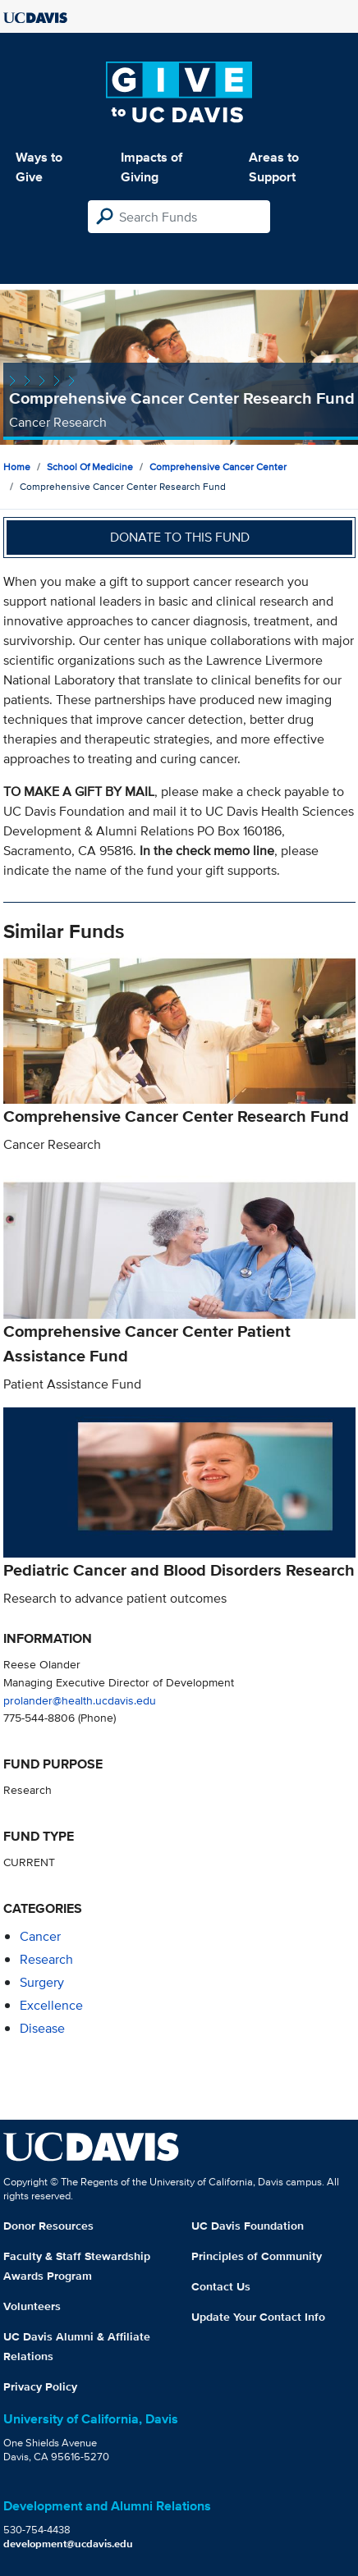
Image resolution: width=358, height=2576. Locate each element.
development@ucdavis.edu (68, 2543)
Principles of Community (256, 2256)
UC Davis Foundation (247, 2225)
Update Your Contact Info (258, 2316)
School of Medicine (90, 467)
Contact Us (220, 2286)
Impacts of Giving (151, 167)
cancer (40, 1936)
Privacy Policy (40, 2386)
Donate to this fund (180, 537)
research (46, 1959)
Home (16, 467)
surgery (42, 1982)
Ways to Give (39, 167)
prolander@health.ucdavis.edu (79, 1700)
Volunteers (32, 2306)
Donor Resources (48, 2225)
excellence (51, 2005)
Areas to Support (274, 167)
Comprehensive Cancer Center (218, 467)
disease (42, 2028)
